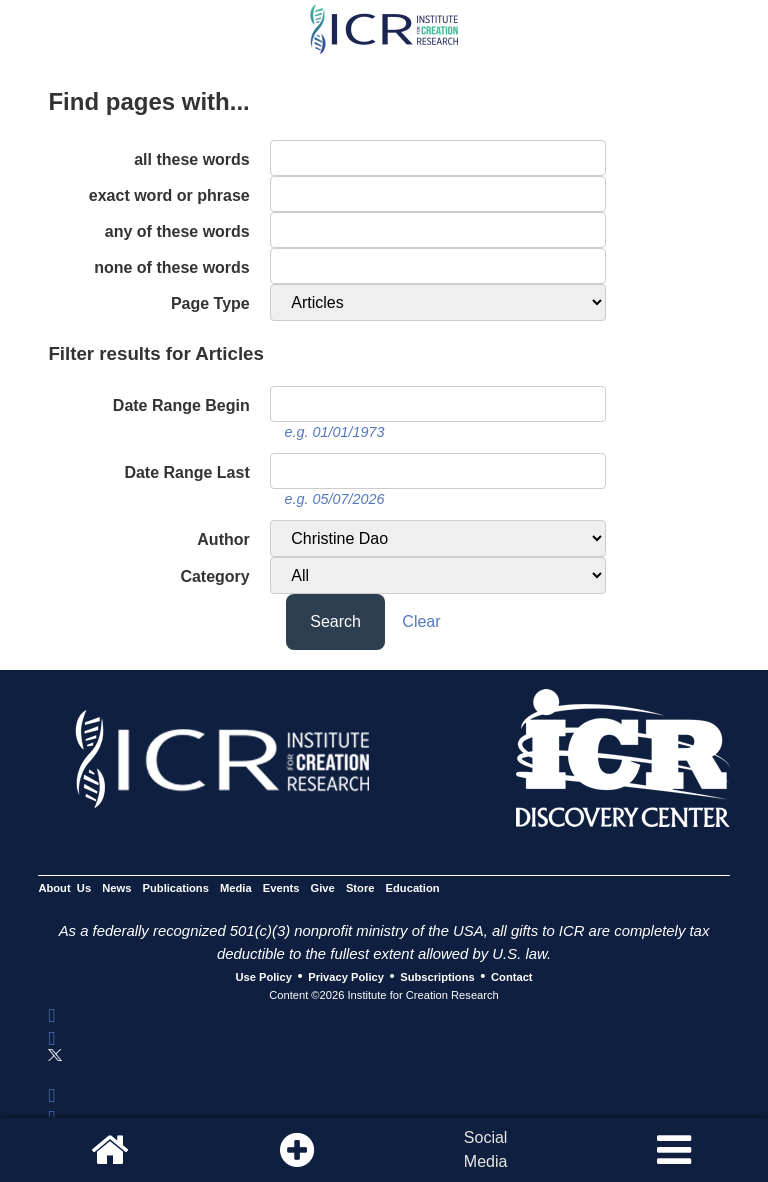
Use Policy (263, 977)
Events (281, 888)
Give (323, 888)
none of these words (172, 267)
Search (335, 621)
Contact (512, 977)
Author (223, 539)
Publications (176, 888)
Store (360, 888)
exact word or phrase (169, 195)
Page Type (210, 303)
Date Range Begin (181, 405)
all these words (192, 159)
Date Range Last (186, 472)
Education (413, 888)
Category (214, 576)
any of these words (177, 231)
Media (236, 888)
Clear (421, 621)
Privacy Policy (346, 977)
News (116, 888)
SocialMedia (486, 1149)
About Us (64, 888)
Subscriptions (437, 977)
